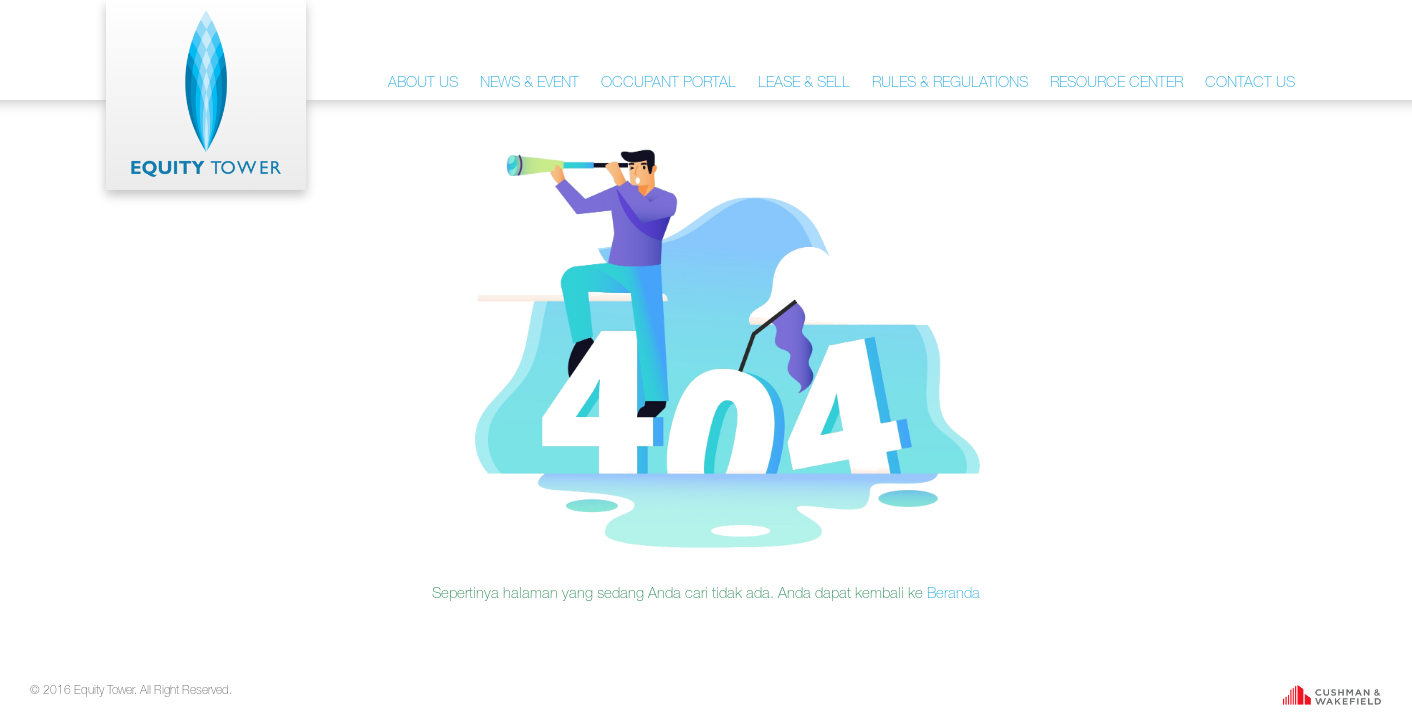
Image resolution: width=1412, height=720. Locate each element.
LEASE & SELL (804, 81)
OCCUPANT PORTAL (668, 81)
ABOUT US (423, 81)
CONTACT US (1250, 81)
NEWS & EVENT (529, 81)
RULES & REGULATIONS (950, 81)
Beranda (953, 592)
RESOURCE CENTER (1116, 81)
